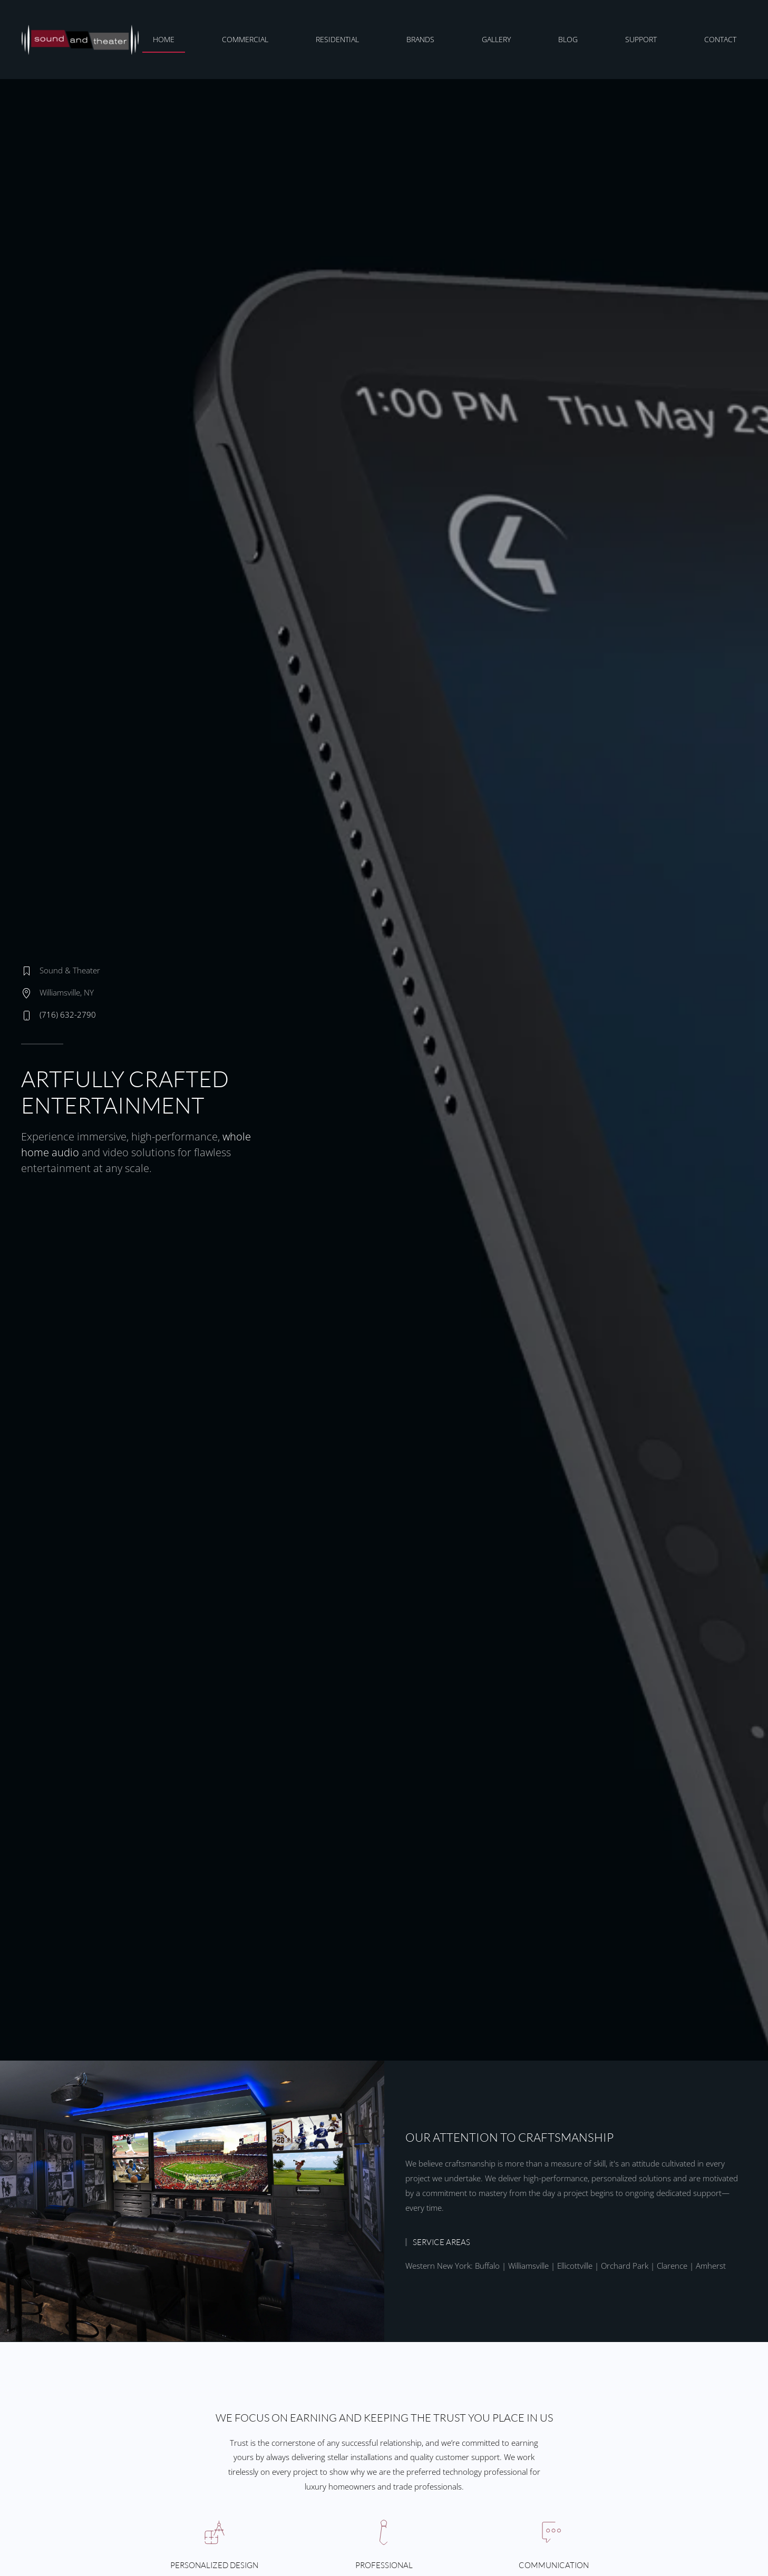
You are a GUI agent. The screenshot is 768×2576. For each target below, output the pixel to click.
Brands (420, 39)
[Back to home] (81, 39)
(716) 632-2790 (68, 1014)
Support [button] (641, 39)
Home (163, 39)
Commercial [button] (245, 39)
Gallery (496, 39)
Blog (568, 39)
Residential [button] (337, 39)
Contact (720, 39)
